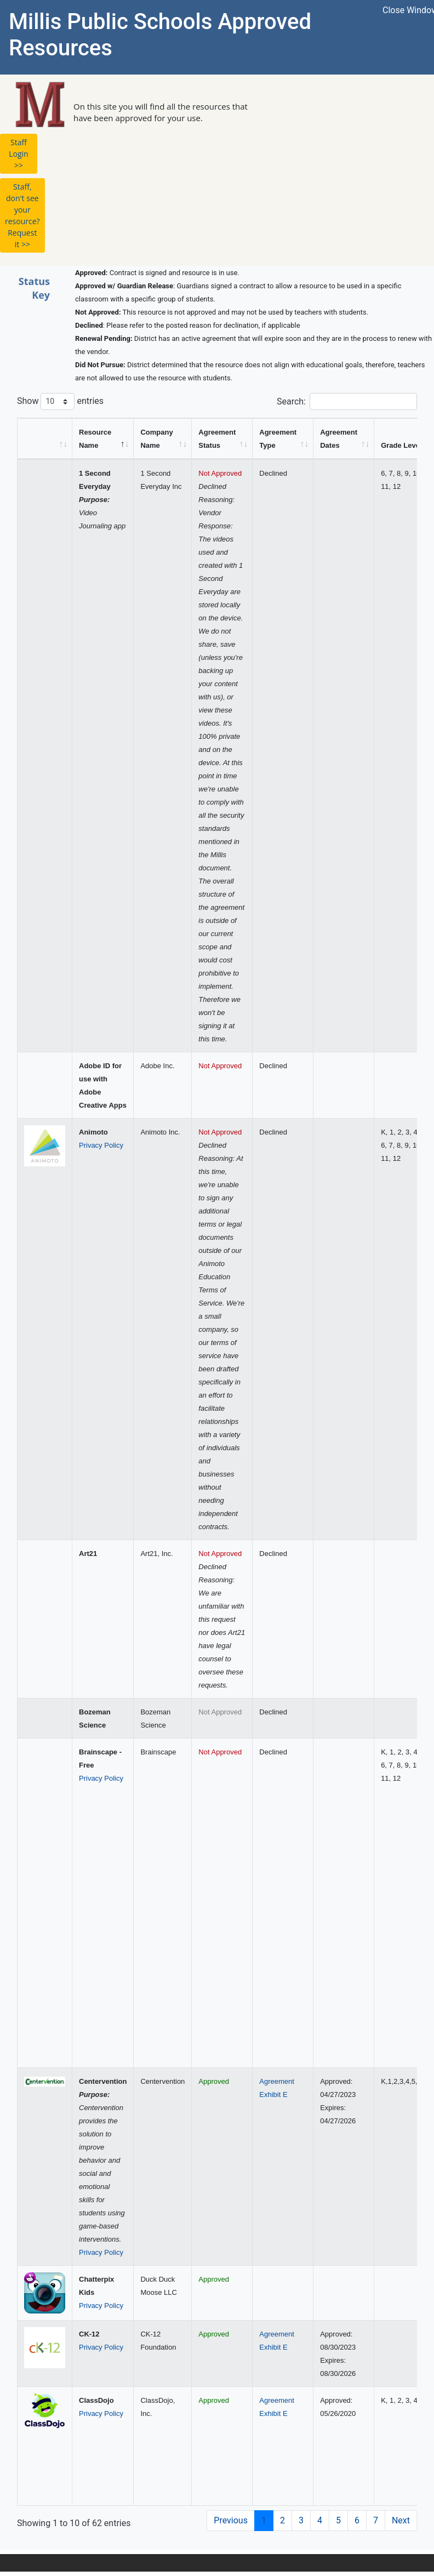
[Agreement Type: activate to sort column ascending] (283, 438)
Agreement (276, 2081)
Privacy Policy (101, 1145)
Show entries (60, 401)
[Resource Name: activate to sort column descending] (103, 438)
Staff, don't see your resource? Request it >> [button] (22, 215)
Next (401, 2520)
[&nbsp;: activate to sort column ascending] (45, 438)
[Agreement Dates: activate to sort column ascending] (343, 438)
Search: (347, 401)
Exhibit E (273, 2094)
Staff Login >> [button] (18, 153)
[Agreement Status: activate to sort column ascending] (222, 438)
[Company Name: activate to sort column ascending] (163, 438)
